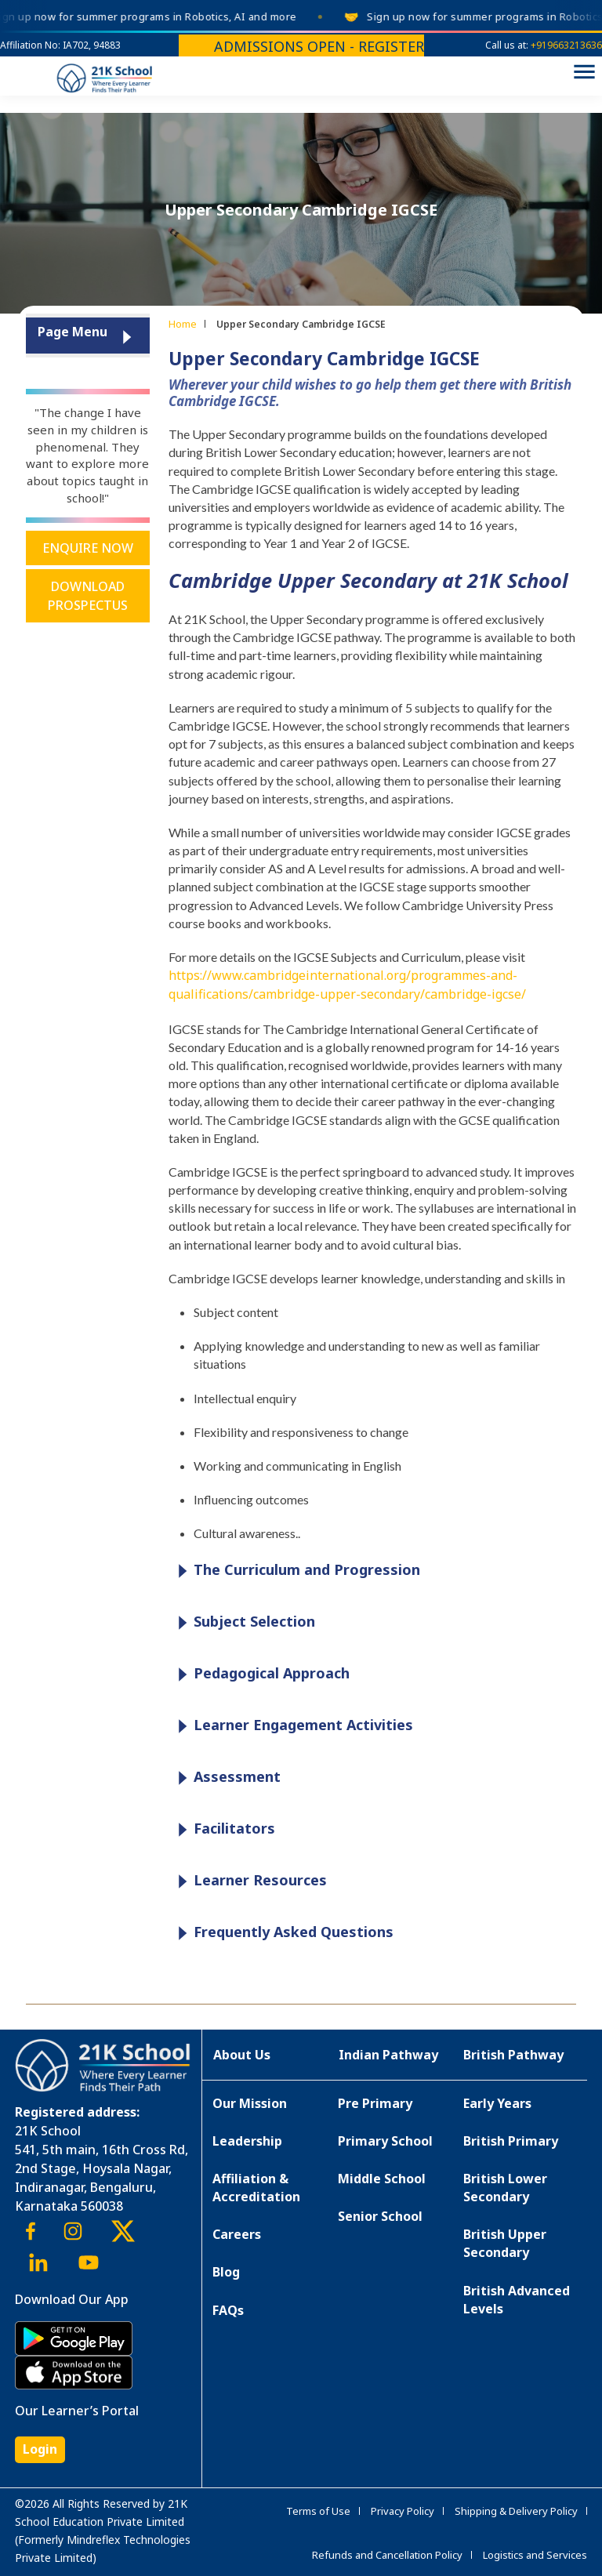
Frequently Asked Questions (281, 1933)
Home (183, 324)
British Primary (510, 2141)
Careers (236, 2234)
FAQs (228, 2310)
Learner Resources (248, 1881)
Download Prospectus (88, 596)
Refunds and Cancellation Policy (387, 2555)
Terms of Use (318, 2511)
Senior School (380, 2216)
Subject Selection (242, 1622)
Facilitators (222, 1829)
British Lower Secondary (505, 2187)
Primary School (385, 2141)
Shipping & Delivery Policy (516, 2511)
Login (40, 2449)
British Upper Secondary (504, 2243)
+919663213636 (566, 45)
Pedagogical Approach (260, 1674)
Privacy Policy (402, 2511)
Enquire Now (87, 548)
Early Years (497, 2103)
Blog (226, 2271)
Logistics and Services (535, 2555)
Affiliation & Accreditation (256, 2187)
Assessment (225, 1777)
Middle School (382, 2178)
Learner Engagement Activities (291, 1726)
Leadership (247, 2141)
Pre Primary (375, 2103)
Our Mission (249, 2103)
